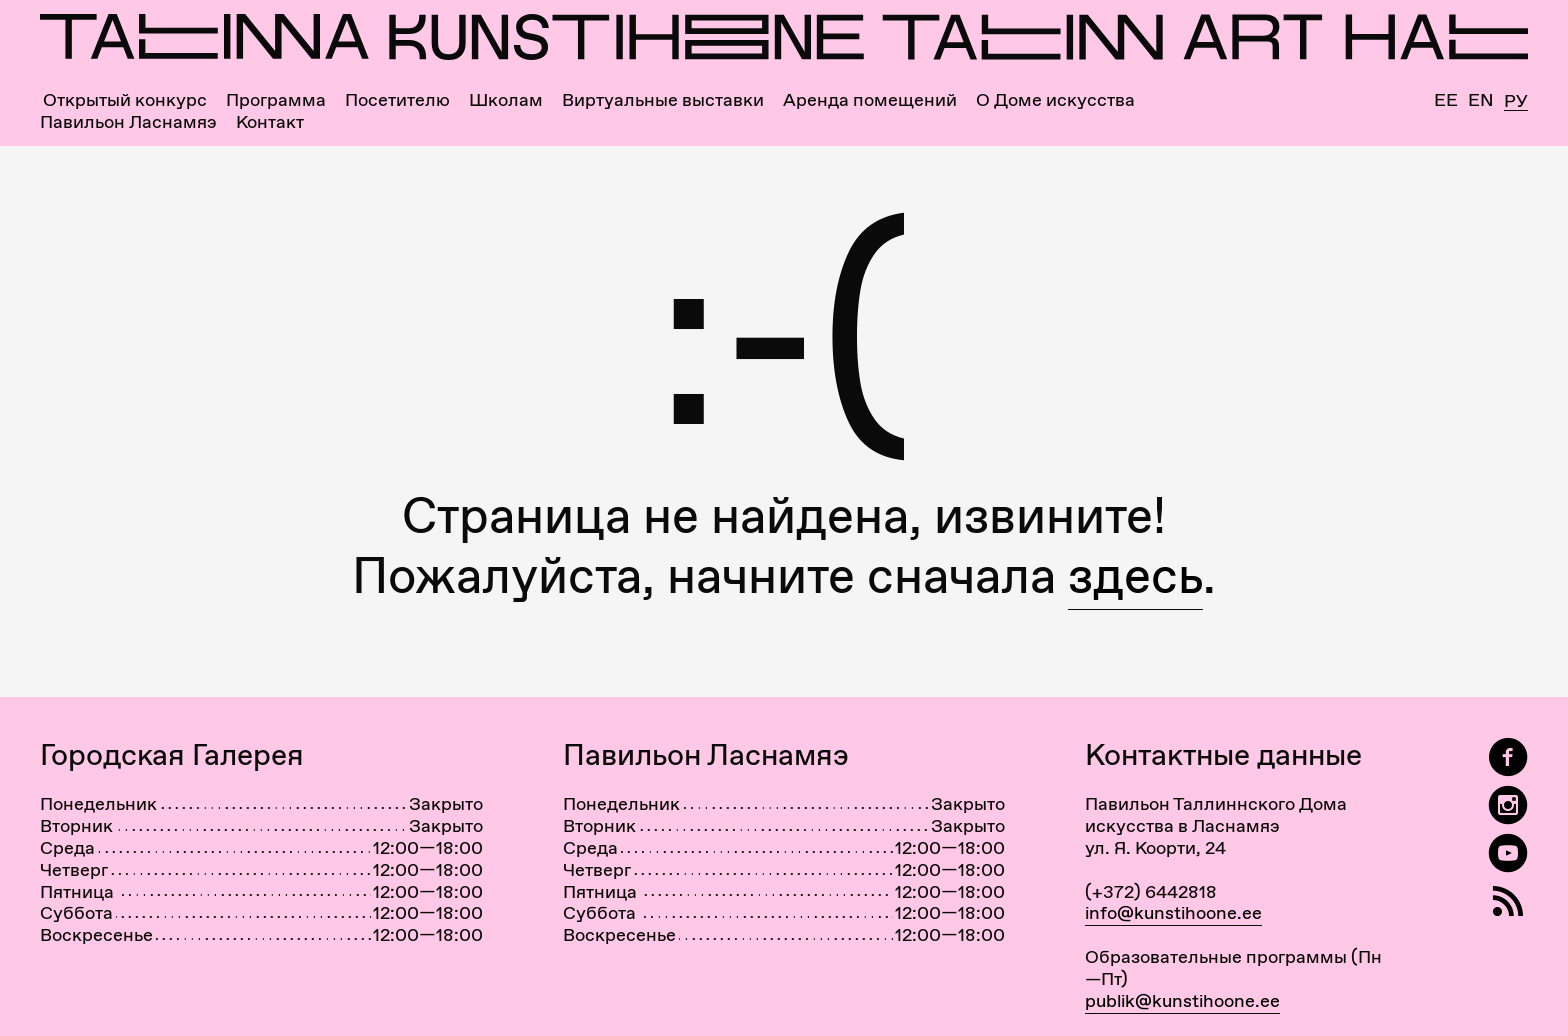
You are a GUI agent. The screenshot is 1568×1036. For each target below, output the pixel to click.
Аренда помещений (870, 100)
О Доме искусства (1055, 100)
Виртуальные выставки (663, 100)
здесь (1135, 575)
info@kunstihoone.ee (1173, 912)
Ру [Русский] (1516, 101)
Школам (506, 100)
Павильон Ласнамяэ (128, 122)
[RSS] (1508, 901)
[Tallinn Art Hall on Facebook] (1508, 757)
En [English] (1481, 100)
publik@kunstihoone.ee (1182, 1000)
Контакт (270, 122)
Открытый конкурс (125, 100)
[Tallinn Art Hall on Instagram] (1508, 805)
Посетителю (397, 100)
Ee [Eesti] (1446, 100)
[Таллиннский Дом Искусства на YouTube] (1508, 853)
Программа (276, 100)
